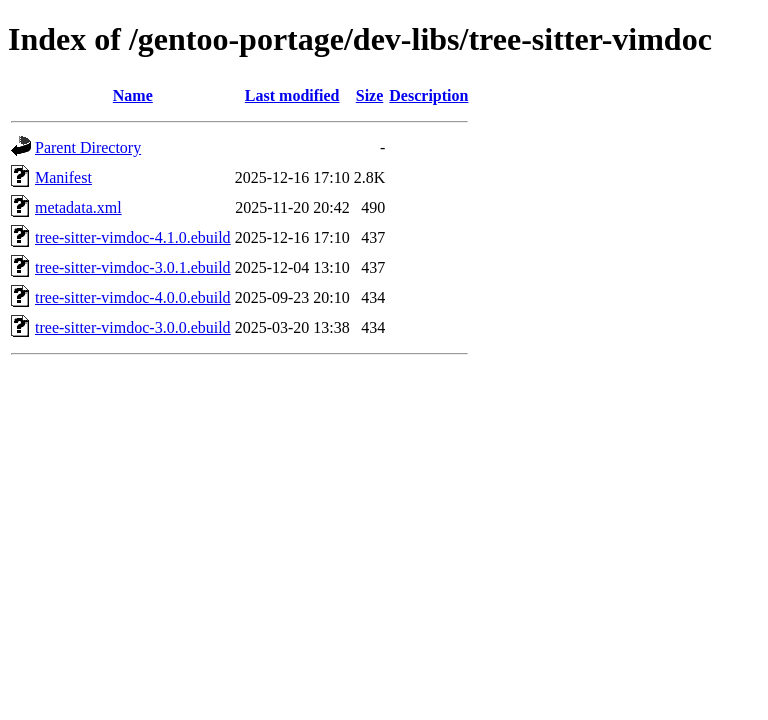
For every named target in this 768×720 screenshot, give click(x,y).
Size (370, 95)
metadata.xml (78, 207)
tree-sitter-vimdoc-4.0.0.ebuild (133, 297)
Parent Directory (88, 147)
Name (133, 95)
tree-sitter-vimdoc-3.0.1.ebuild (133, 267)
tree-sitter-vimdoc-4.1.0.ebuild (133, 237)
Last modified (292, 95)
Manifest (63, 177)
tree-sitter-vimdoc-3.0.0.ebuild (133, 327)
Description (428, 95)
